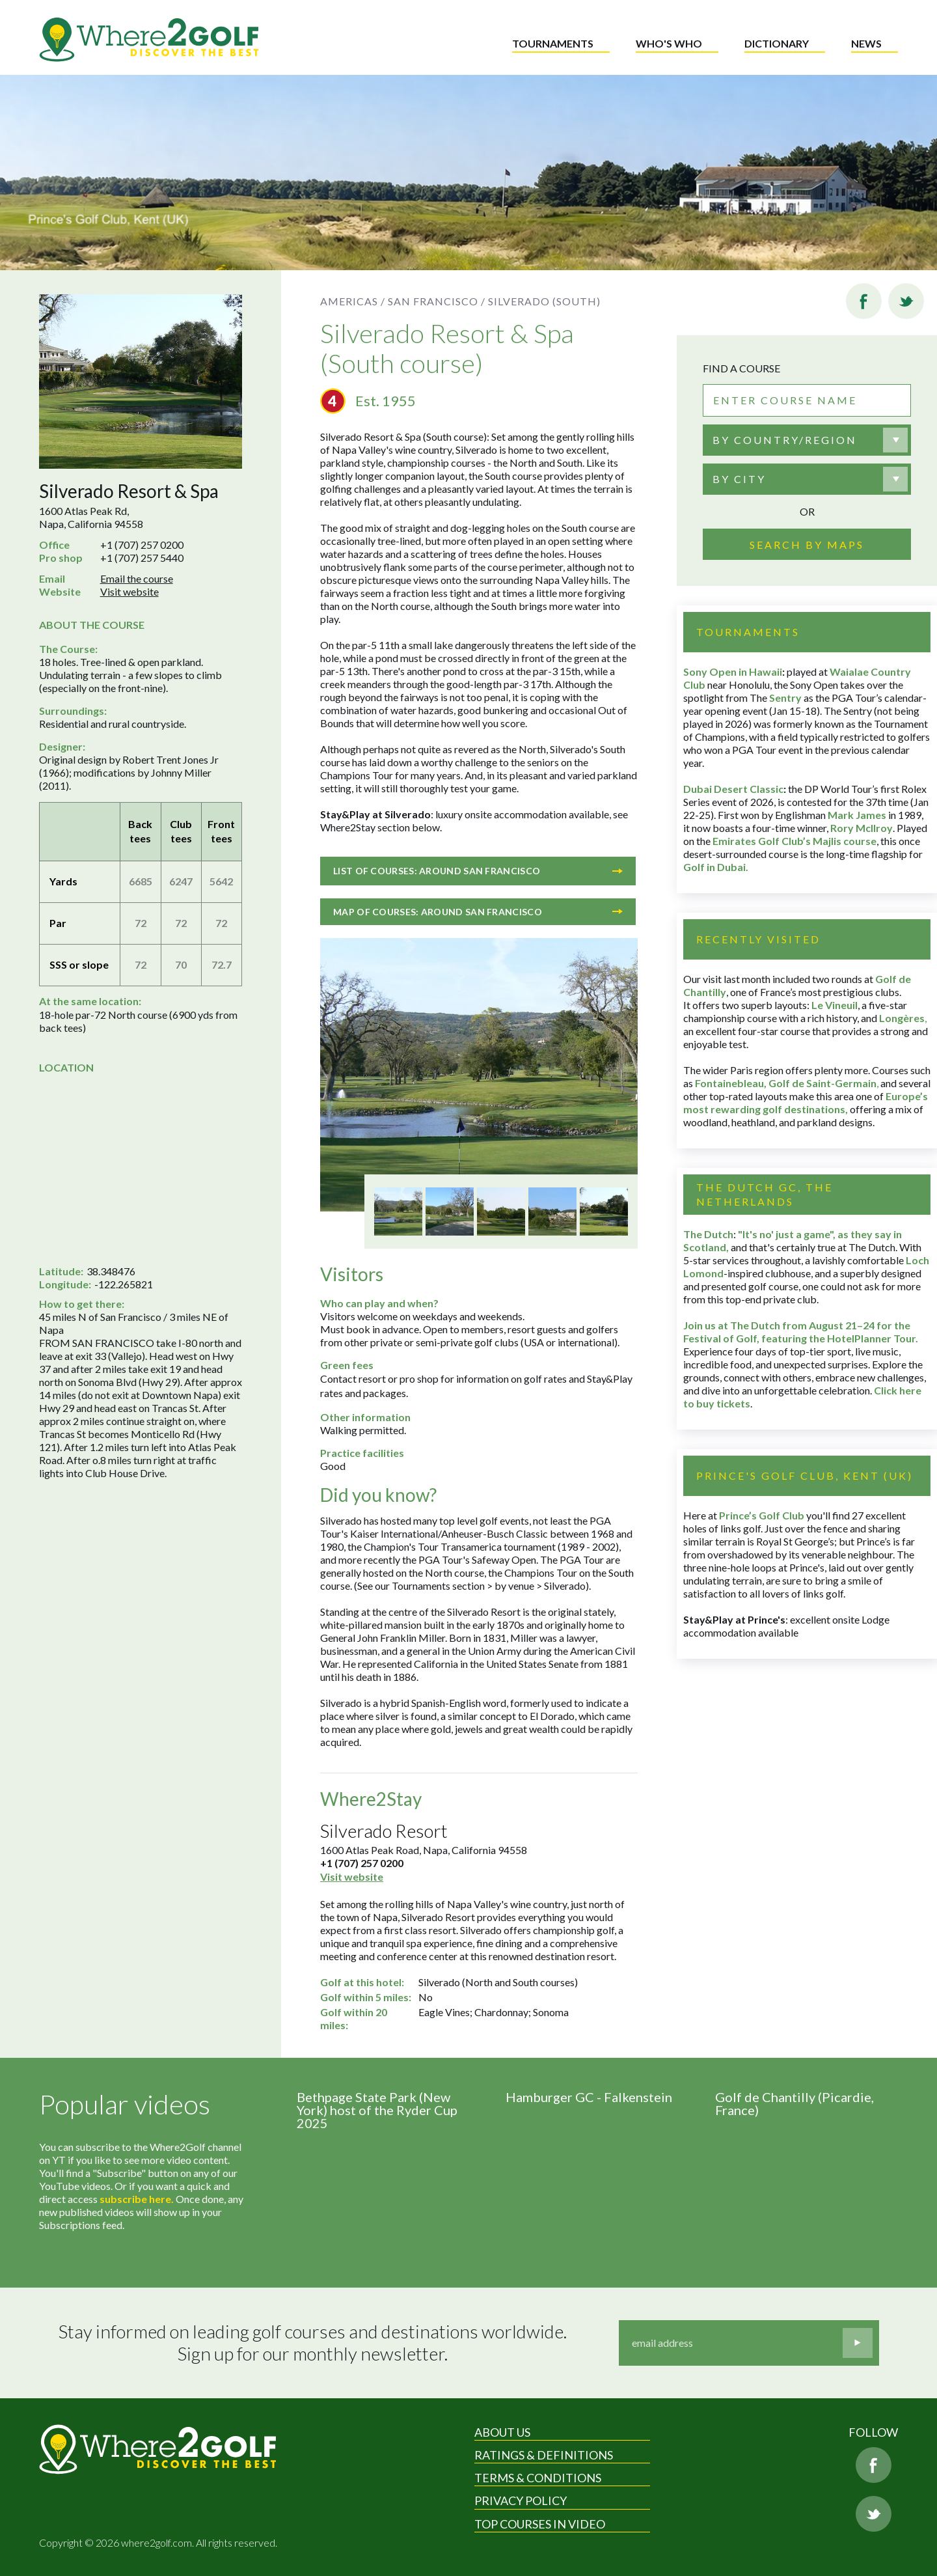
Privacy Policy (520, 2500)
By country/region (785, 440)
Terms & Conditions (537, 2478)
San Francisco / (436, 301)
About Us (502, 2432)
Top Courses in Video (539, 2524)
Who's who (669, 43)
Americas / (352, 301)
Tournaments (552, 43)
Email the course (136, 578)
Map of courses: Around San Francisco (478, 911)
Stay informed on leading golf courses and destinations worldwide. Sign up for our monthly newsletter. (313, 2342)
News (866, 43)
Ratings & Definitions (543, 2455)
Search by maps (807, 544)
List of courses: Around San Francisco (478, 870)
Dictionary (776, 43)
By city (739, 479)
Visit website (129, 591)
